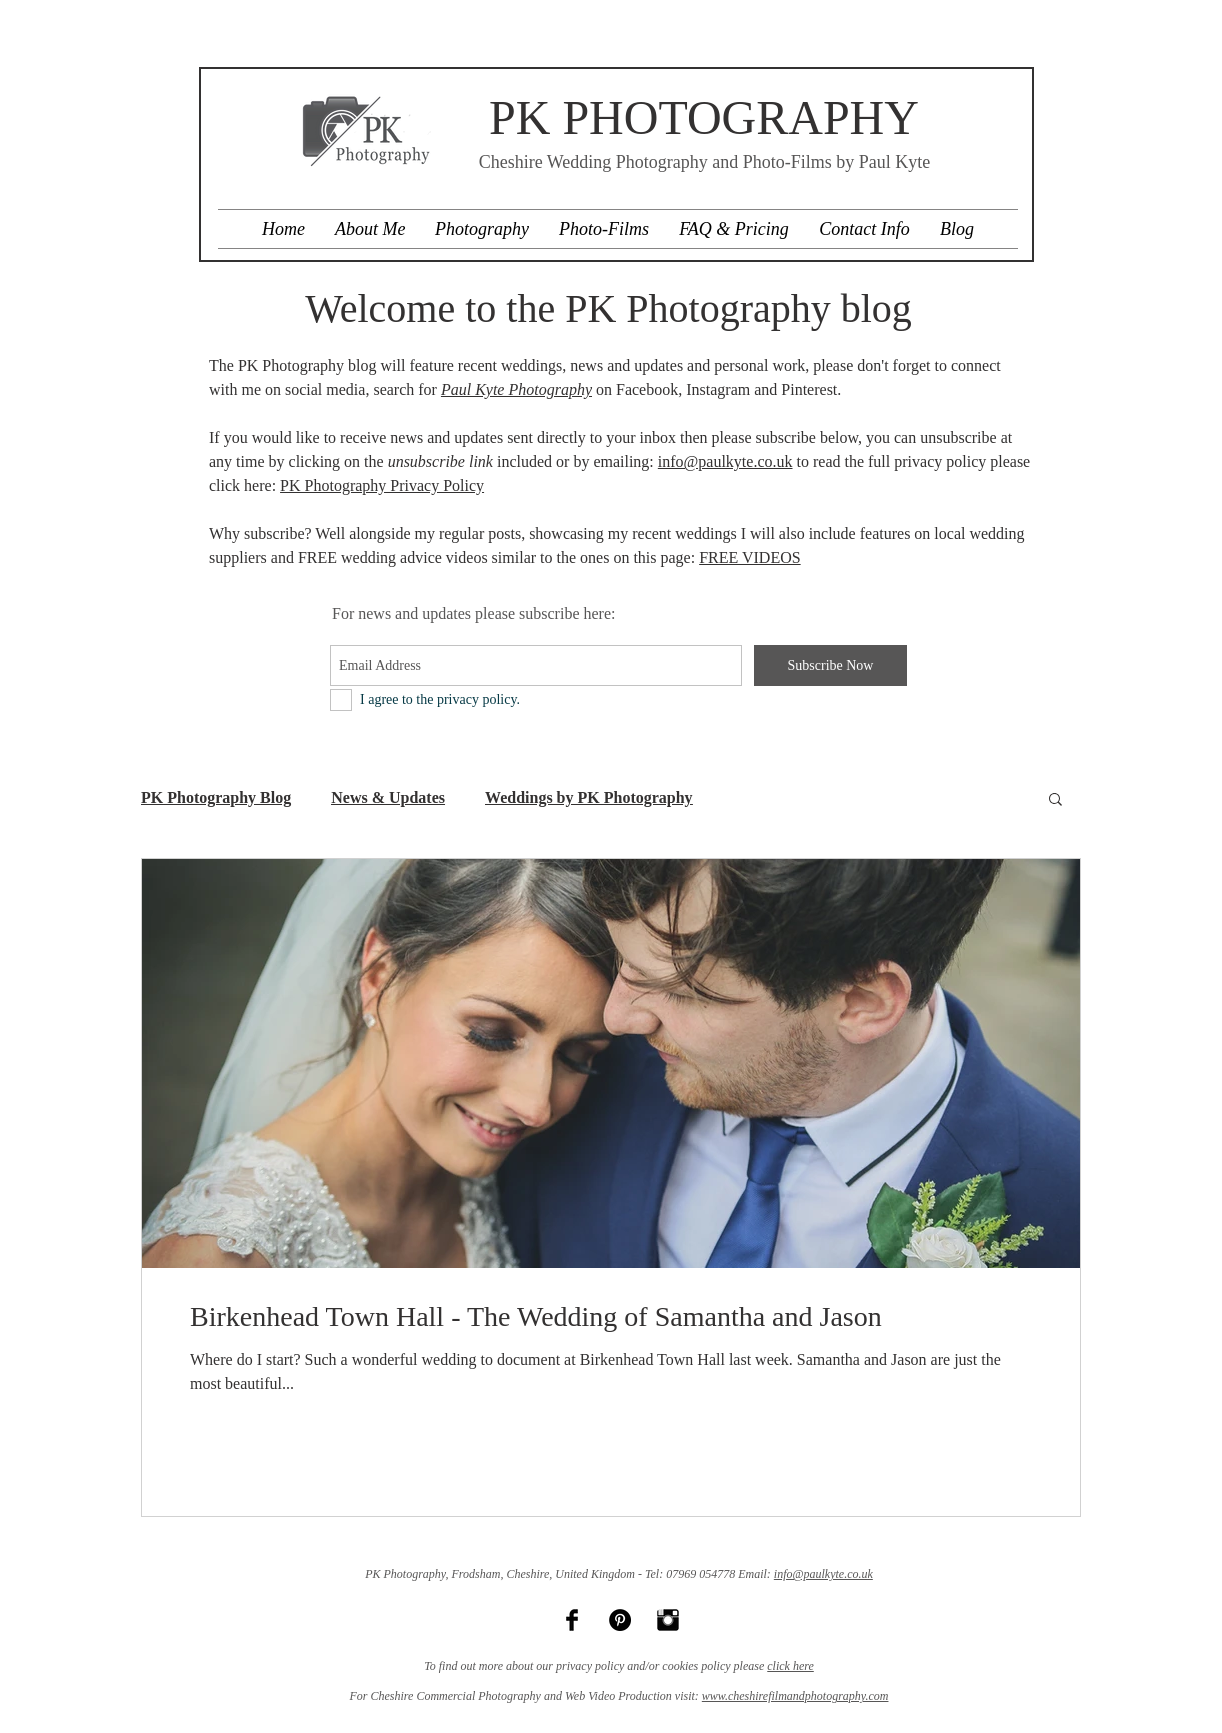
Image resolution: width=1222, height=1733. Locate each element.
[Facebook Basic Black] (572, 1620)
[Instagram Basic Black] (668, 1620)
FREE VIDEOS (750, 557)
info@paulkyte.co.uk (725, 461)
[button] (1055, 800)
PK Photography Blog (216, 797)
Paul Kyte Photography (516, 389)
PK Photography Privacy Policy (382, 485)
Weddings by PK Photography (589, 797)
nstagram (721, 389)
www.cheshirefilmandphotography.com (795, 1696)
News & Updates (388, 797)
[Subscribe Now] (830, 665)
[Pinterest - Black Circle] (620, 1620)
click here (790, 1666)
